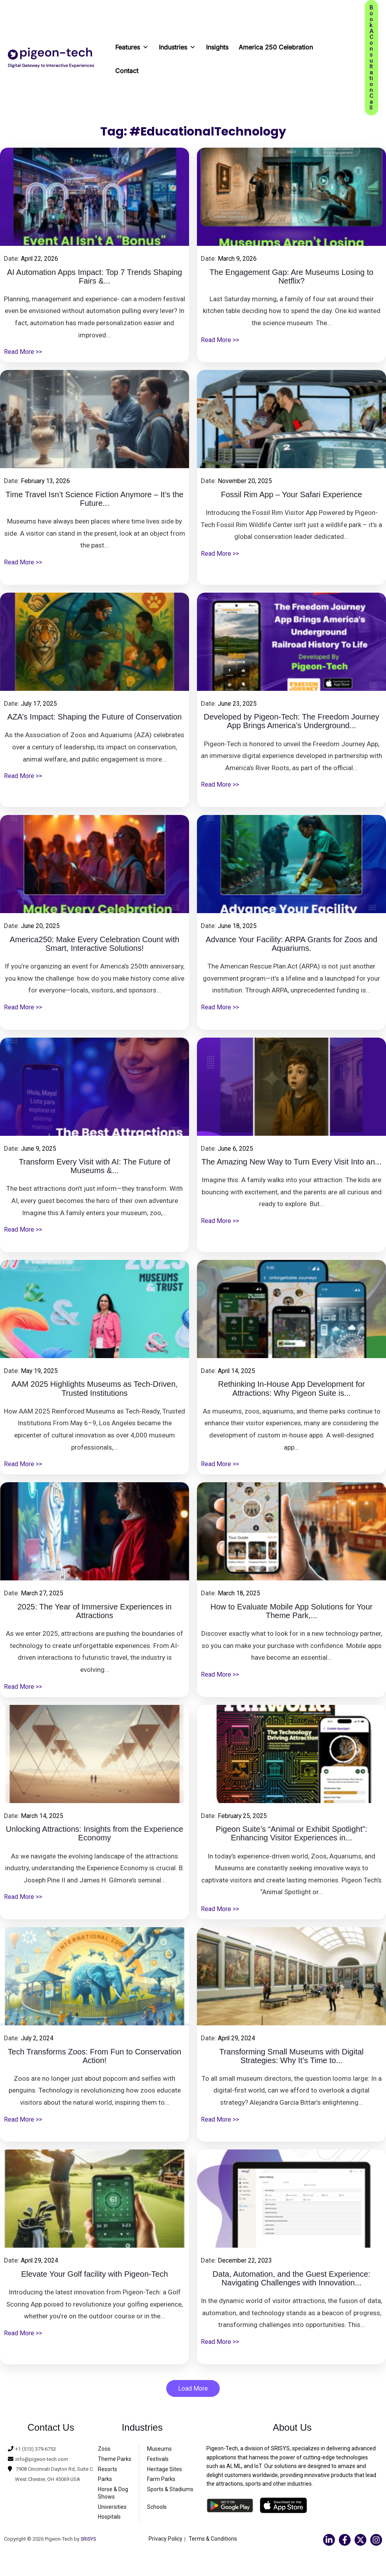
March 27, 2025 (44, 1593)
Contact (126, 71)
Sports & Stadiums (170, 2490)
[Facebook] (345, 2541)
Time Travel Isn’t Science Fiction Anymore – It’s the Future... (94, 500)
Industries (177, 44)
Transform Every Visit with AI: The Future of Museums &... (94, 1167)
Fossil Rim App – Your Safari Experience (291, 495)
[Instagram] (376, 2541)
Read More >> (24, 353)
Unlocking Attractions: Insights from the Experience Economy (94, 1834)
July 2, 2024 (39, 2038)
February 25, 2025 (244, 1816)
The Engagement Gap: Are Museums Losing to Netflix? (291, 277)
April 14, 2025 (238, 1371)
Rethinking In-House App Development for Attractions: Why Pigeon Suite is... (291, 1389)
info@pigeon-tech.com (43, 2460)
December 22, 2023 (247, 2260)
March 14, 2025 (44, 1816)
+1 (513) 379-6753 (38, 2449)
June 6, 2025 (237, 1148)
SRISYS (89, 2540)
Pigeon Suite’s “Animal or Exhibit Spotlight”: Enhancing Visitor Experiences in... (291, 1834)
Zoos (104, 2449)
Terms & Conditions (213, 2539)
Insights (217, 47)
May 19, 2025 (41, 1371)
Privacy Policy (165, 2539)
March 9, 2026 (239, 258)
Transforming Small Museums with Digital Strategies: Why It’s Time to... (291, 2057)
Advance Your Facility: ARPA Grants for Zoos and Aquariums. (291, 945)
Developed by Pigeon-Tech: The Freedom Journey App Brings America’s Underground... (291, 722)
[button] (371, 57)
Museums (159, 2449)
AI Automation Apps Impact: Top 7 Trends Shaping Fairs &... (94, 277)
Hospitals (109, 2517)
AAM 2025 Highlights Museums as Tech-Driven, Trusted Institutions (94, 1389)
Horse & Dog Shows (113, 2494)
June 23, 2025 (239, 703)
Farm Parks (161, 2480)
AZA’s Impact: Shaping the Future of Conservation (94, 717)
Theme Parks (114, 2460)
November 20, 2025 (247, 481)
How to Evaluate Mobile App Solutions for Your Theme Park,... (291, 1612)
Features (132, 44)
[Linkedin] (329, 2541)
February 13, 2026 (47, 481)
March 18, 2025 (241, 1593)
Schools (157, 2508)
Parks (105, 2480)
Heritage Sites (164, 2469)
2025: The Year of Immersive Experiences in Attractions (94, 1612)
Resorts (107, 2469)
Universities (112, 2508)
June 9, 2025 (40, 1148)
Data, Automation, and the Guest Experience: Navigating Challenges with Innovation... (291, 2279)
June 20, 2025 (42, 926)
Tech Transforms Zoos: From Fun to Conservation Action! (94, 2057)
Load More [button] (193, 2389)
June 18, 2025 (239, 926)
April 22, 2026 (41, 258)
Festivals (158, 2460)
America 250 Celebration (276, 47)
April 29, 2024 (238, 2038)
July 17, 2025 (41, 703)
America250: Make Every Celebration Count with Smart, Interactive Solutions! (94, 945)
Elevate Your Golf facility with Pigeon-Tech (94, 2274)
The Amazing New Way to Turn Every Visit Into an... (292, 1162)
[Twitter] (360, 2541)
